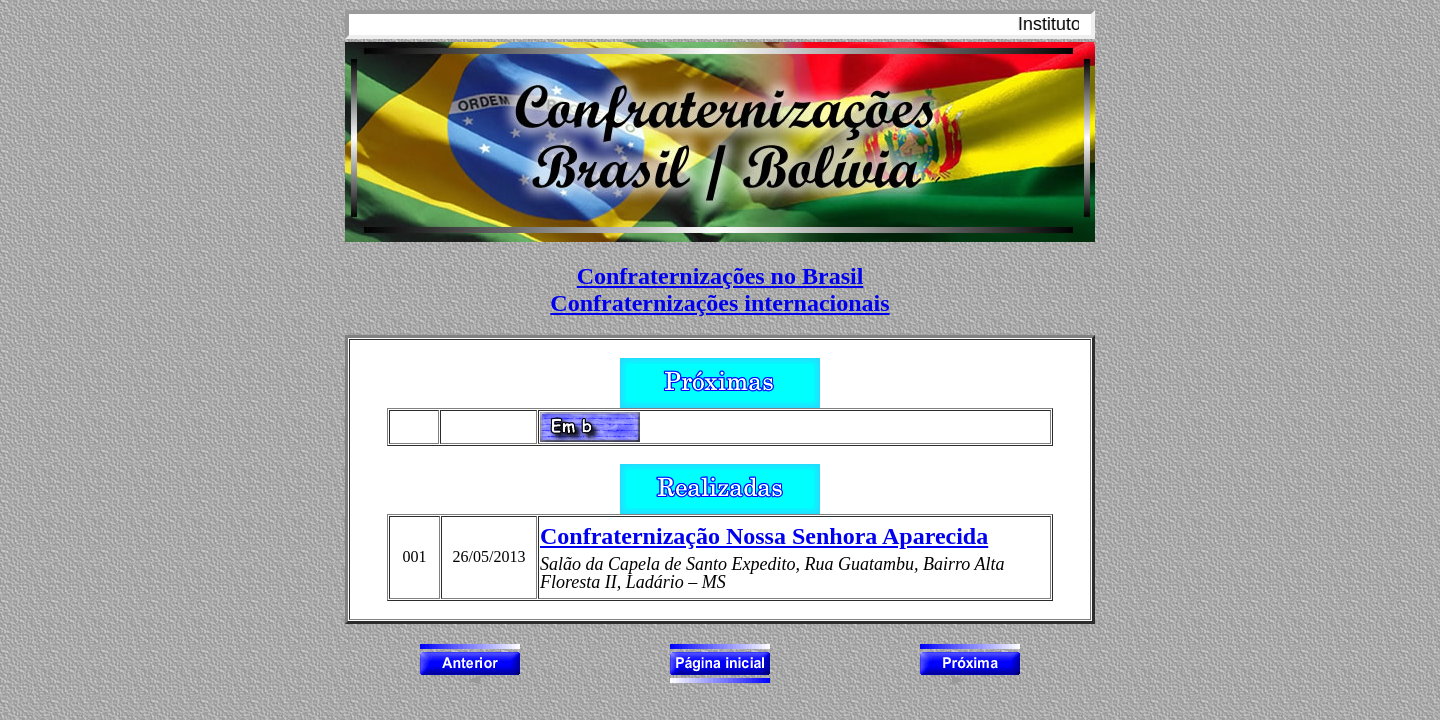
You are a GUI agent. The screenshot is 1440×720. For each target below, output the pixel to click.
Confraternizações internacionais (719, 303)
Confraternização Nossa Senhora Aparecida (764, 536)
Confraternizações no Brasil (720, 276)
